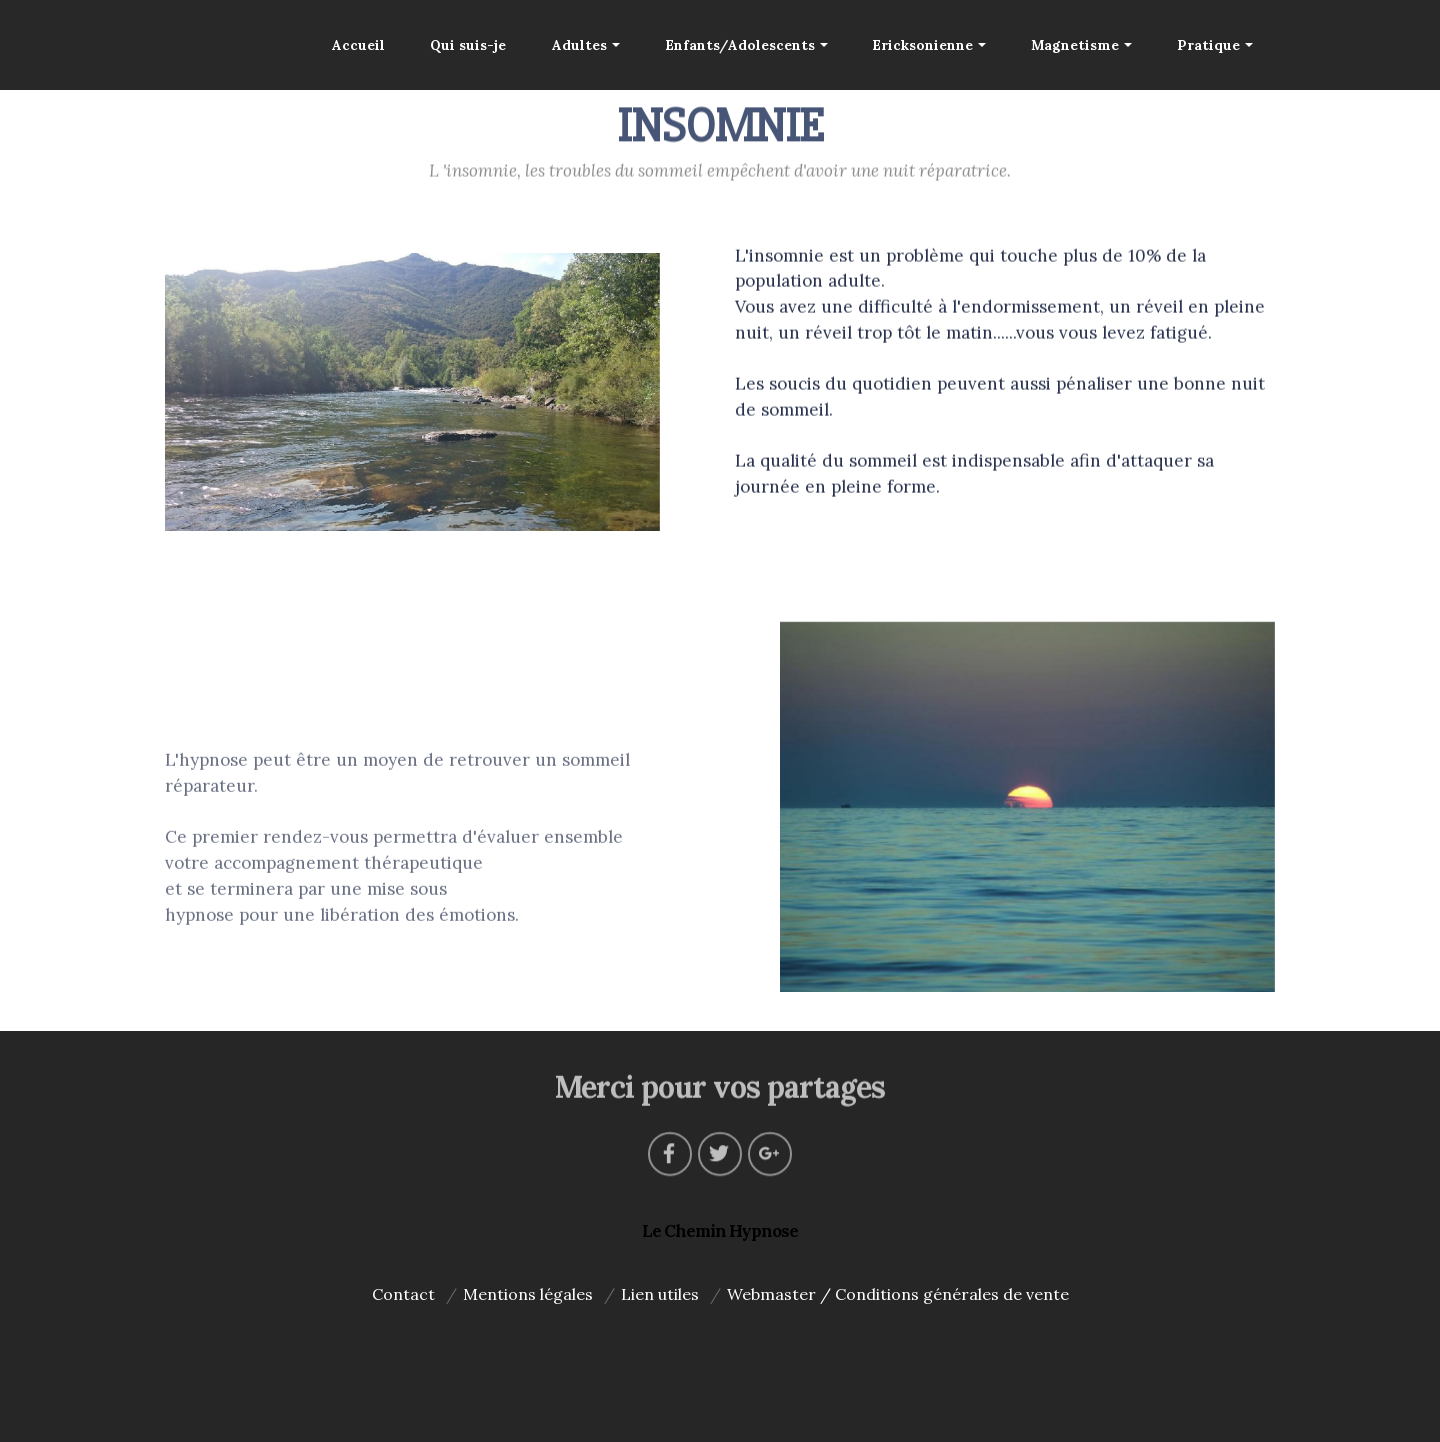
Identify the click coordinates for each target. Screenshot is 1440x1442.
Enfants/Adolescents (740, 45)
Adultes (579, 45)
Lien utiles (660, 1294)
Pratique (1208, 45)
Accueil (358, 45)
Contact (403, 1294)
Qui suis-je (468, 45)
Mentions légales (528, 1294)
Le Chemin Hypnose (720, 1231)
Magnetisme (1075, 45)
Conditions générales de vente (952, 1294)
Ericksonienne (922, 45)
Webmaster (771, 1294)
